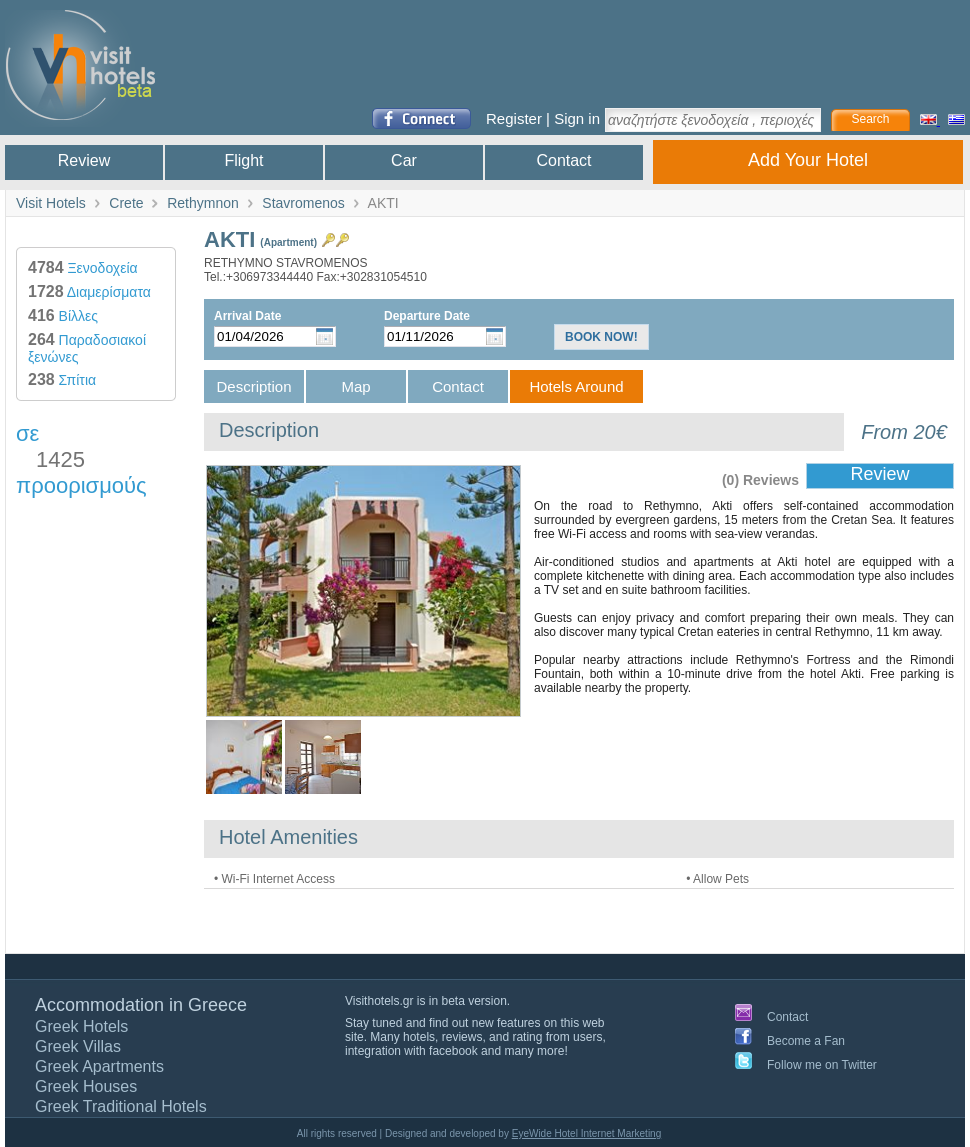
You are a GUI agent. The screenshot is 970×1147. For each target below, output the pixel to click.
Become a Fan (806, 1041)
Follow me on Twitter (822, 1065)
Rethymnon (203, 203)
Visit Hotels (51, 203)
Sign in (577, 118)
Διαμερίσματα (89, 292)
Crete (126, 203)
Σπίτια (62, 380)
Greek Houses (86, 1086)
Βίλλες (63, 316)
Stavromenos (303, 203)
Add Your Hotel (808, 160)
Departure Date (427, 316)
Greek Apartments (99, 1066)
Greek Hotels (81, 1026)
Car (404, 160)
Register (514, 118)
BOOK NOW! (601, 337)
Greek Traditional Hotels (121, 1106)
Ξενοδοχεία (83, 268)
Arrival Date (247, 316)
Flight (243, 160)
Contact (563, 160)
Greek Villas (78, 1046)
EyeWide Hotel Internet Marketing (587, 1133)
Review (84, 160)
